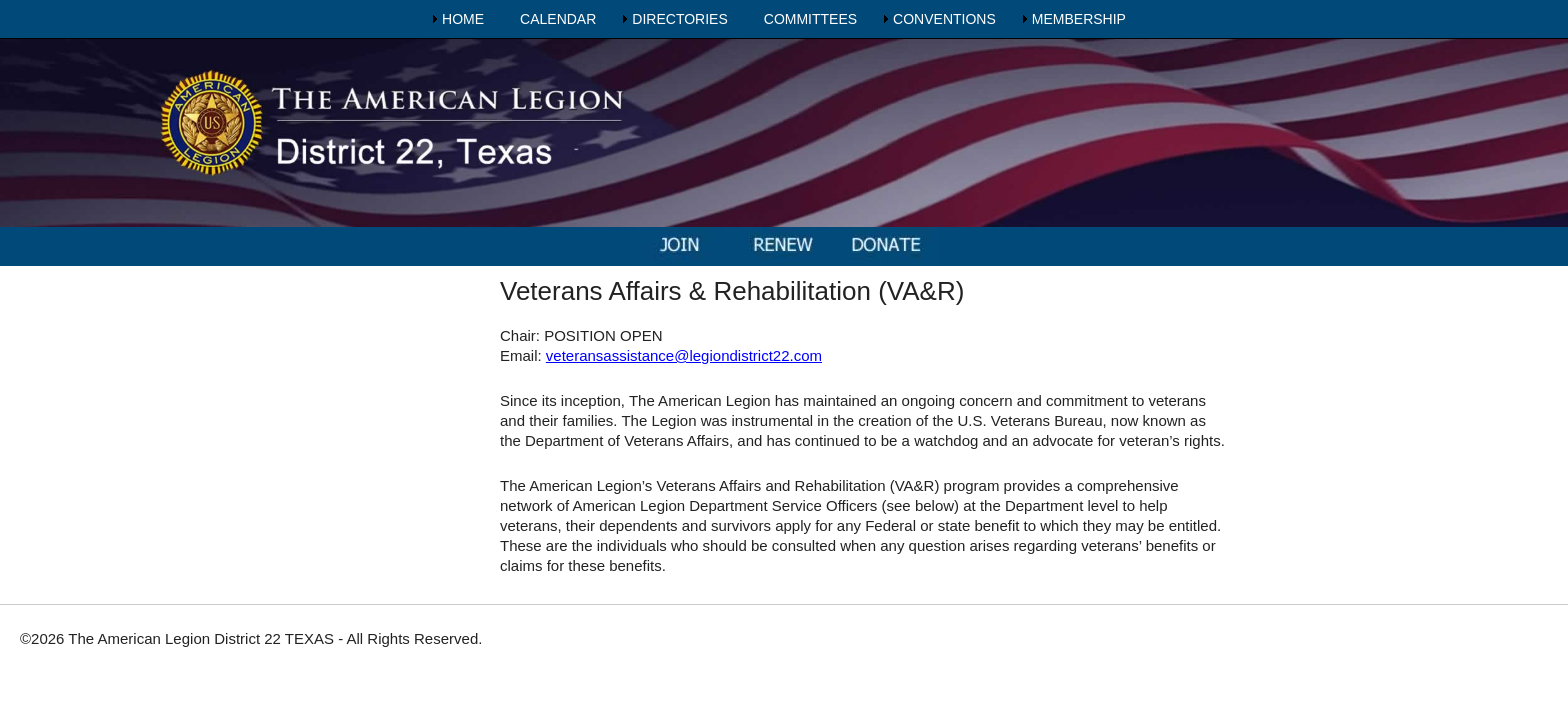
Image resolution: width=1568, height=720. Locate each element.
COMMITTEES (810, 19)
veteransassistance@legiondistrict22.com (684, 355)
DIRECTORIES (679, 19)
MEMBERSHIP (1079, 19)
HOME (463, 19)
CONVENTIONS (944, 19)
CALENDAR (558, 19)
